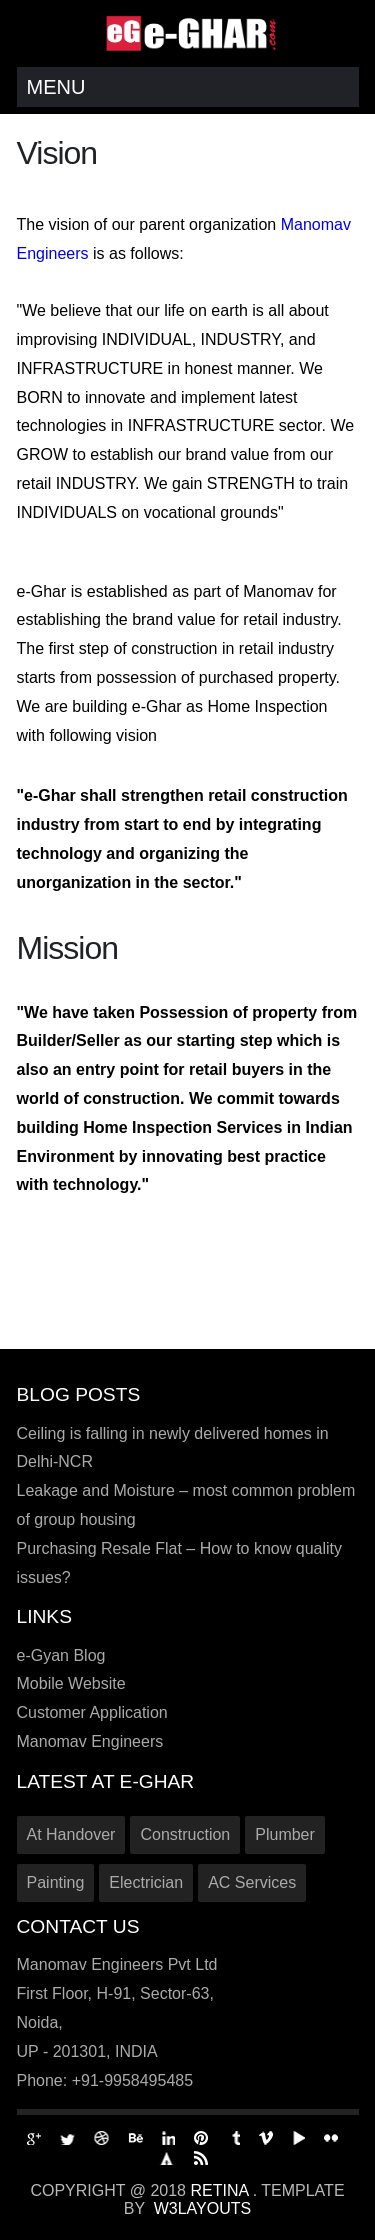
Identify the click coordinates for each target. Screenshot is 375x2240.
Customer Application (92, 1712)
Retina (221, 2190)
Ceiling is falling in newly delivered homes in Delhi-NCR (173, 1448)
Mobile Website (71, 1683)
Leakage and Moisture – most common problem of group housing (186, 1505)
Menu (56, 87)
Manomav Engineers (90, 1741)
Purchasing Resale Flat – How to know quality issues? (180, 1563)
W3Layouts (203, 2208)
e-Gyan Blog (61, 1655)
